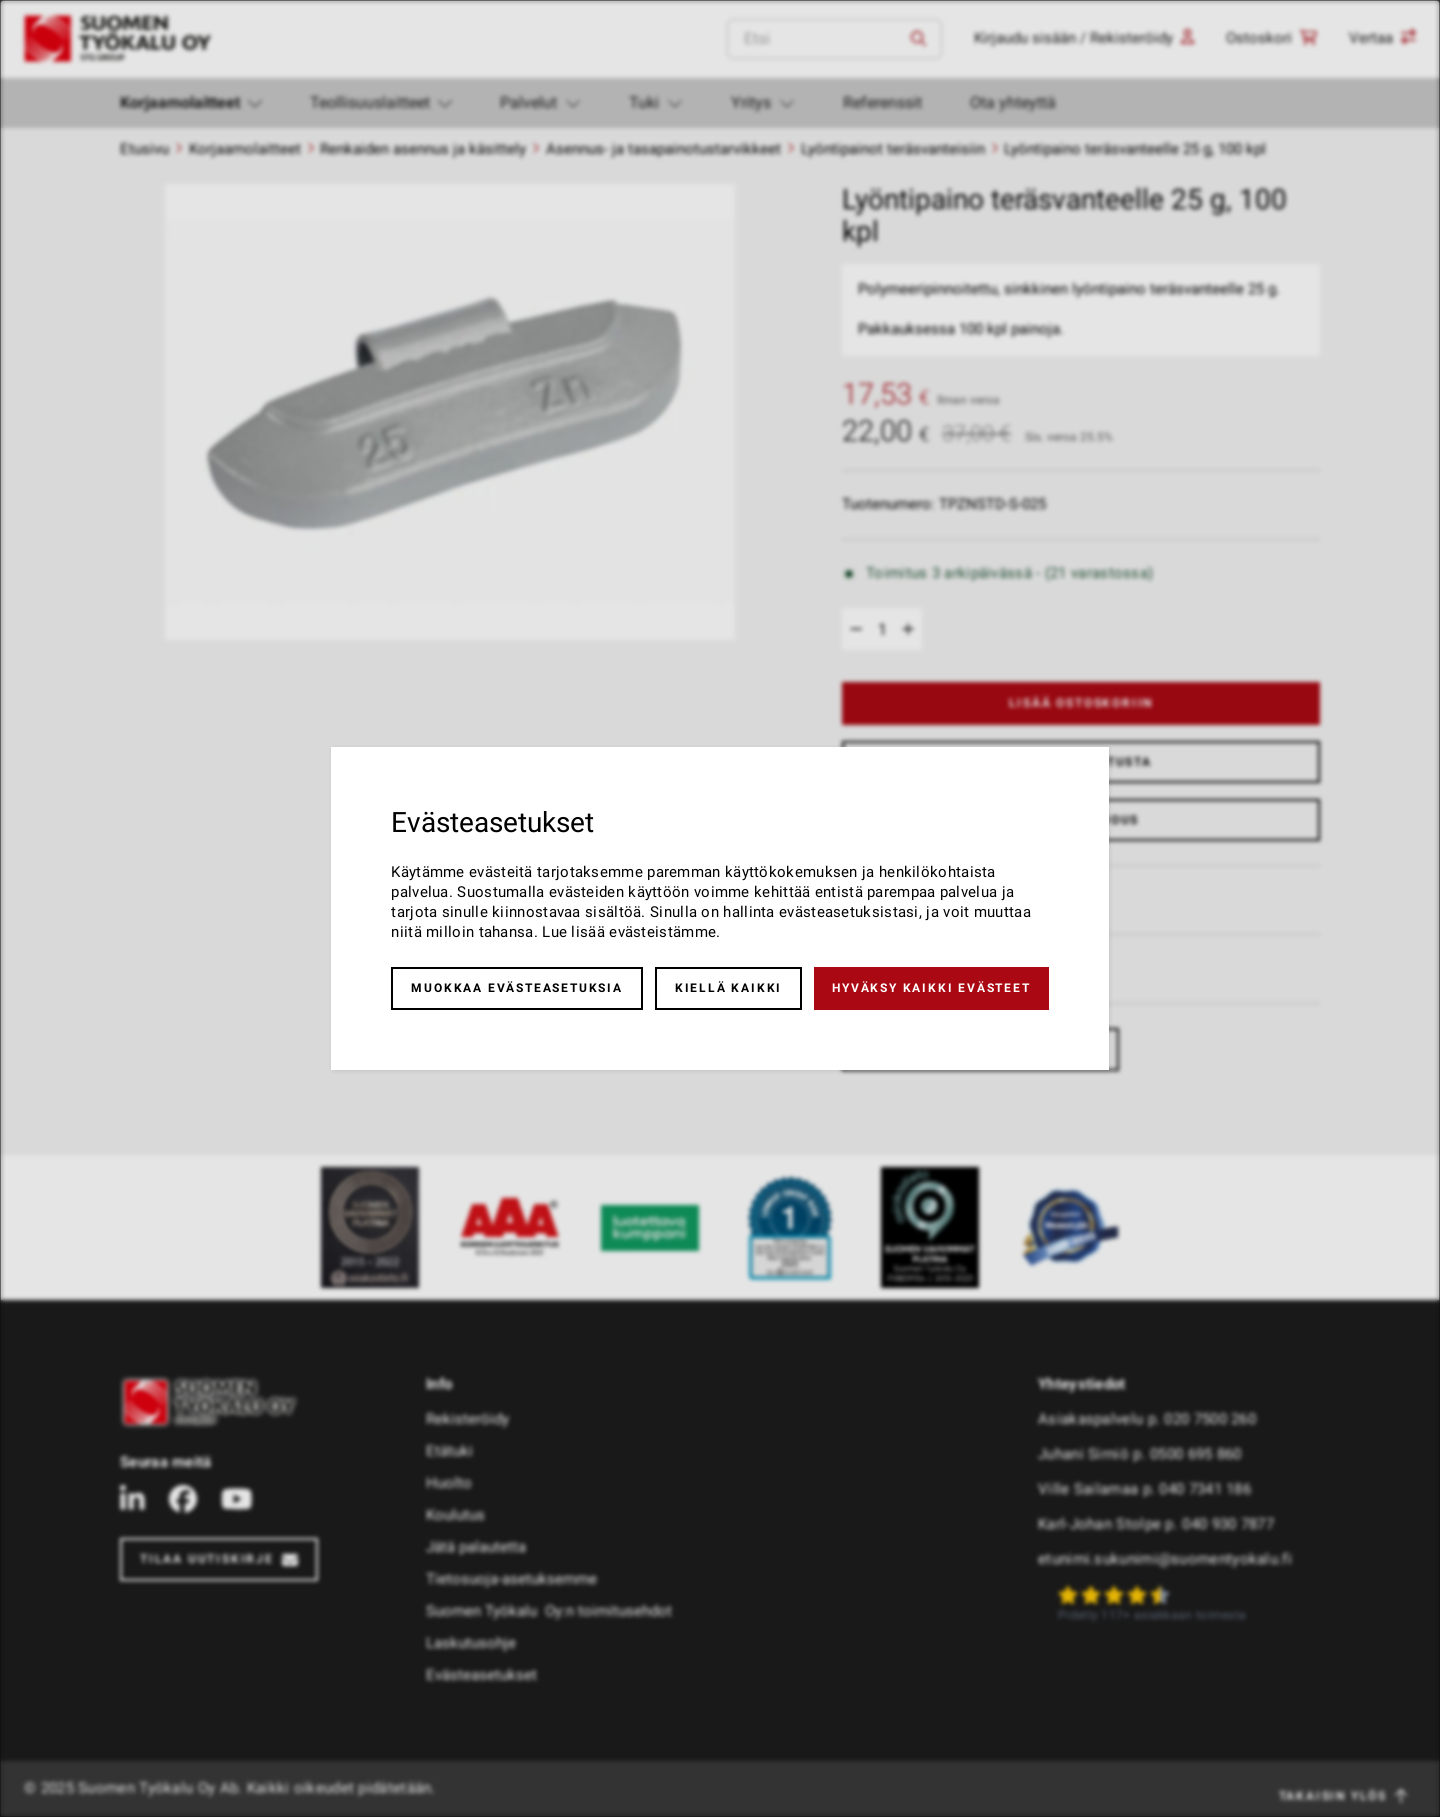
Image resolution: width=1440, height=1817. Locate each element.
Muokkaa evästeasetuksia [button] (516, 988)
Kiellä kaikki (728, 988)
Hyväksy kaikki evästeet (931, 988)
